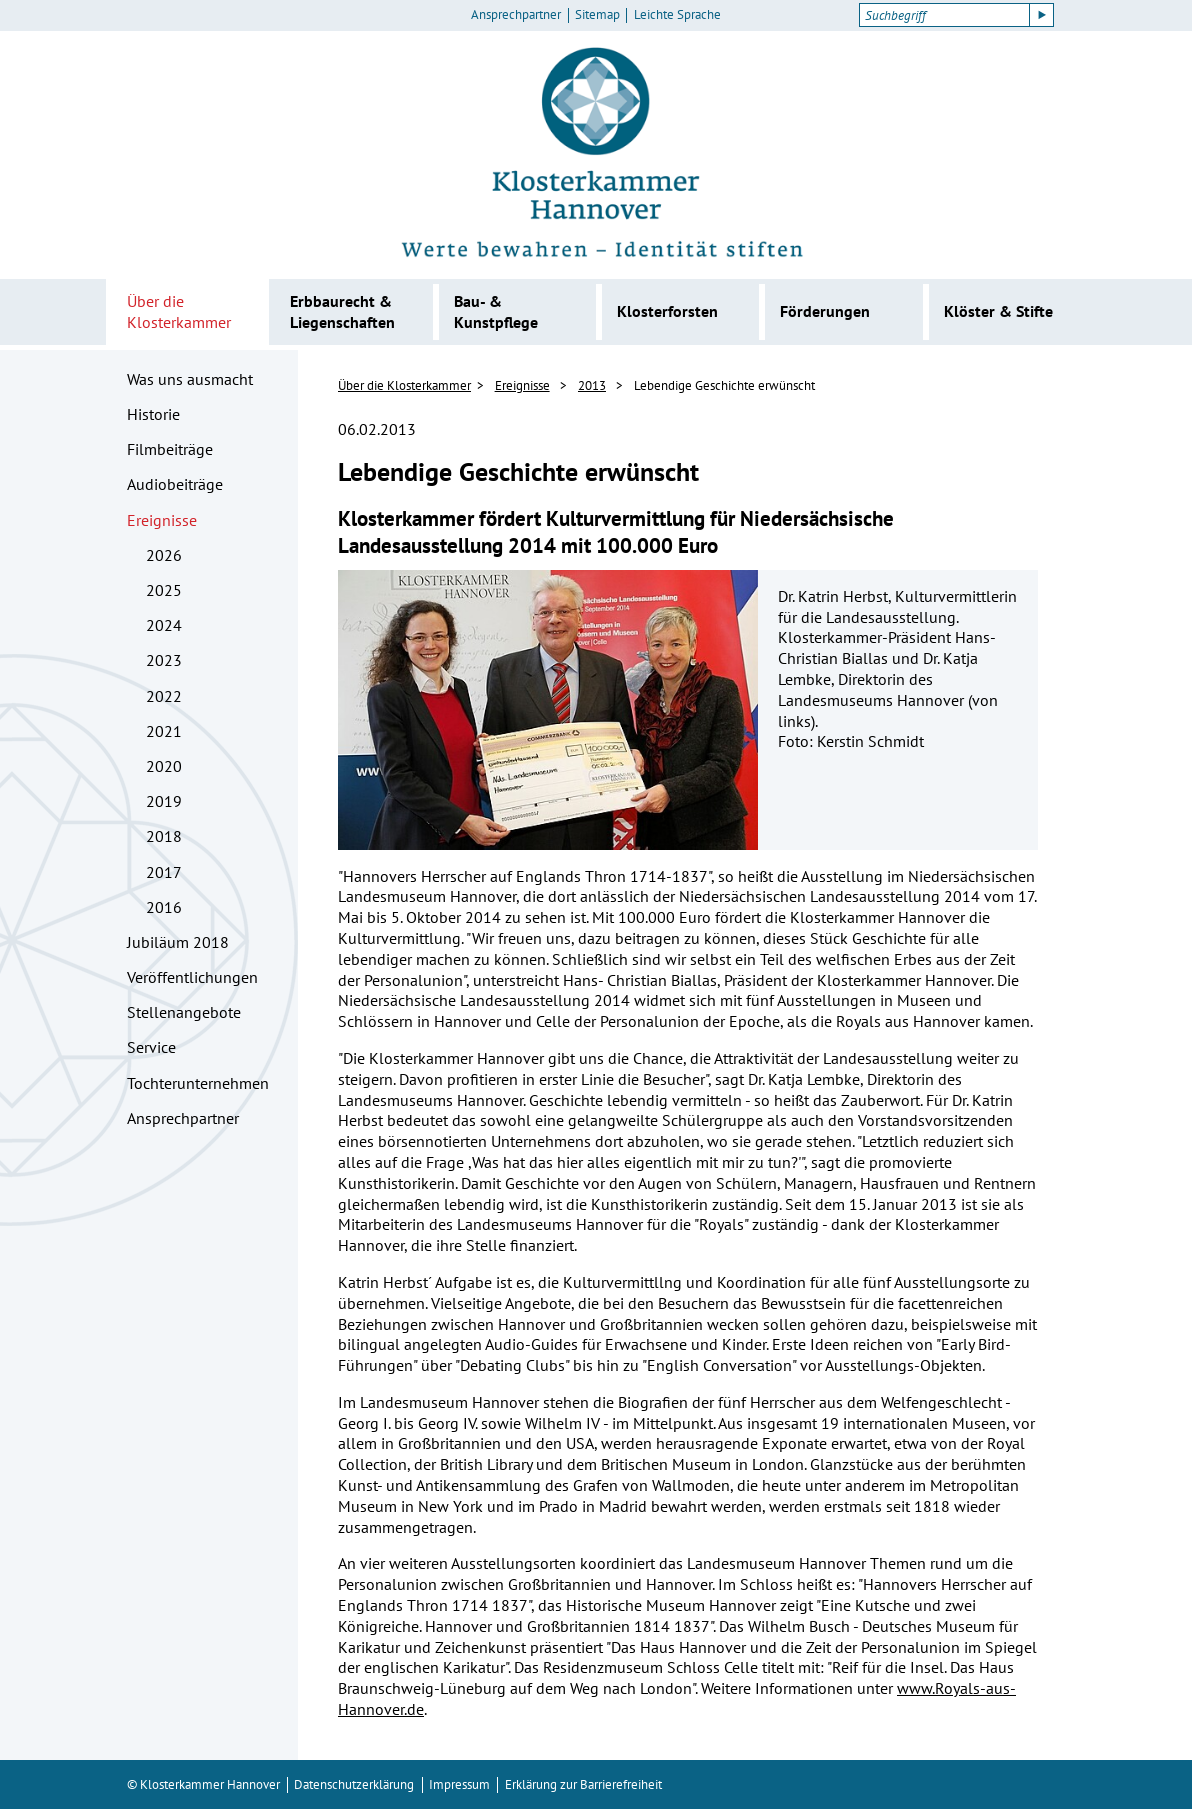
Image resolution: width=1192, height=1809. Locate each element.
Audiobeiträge (175, 484)
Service (151, 1047)
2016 (164, 907)
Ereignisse (162, 520)
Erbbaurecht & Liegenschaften (342, 311)
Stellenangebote (184, 1012)
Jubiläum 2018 (178, 942)
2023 (164, 660)
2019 (164, 801)
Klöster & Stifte (998, 311)
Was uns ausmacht (190, 379)
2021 (164, 731)
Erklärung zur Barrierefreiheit (583, 1784)
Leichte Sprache (677, 15)
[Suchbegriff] (944, 15)
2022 (164, 696)
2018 (164, 836)
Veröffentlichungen (192, 977)
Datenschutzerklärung (354, 1784)
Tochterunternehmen (198, 1083)
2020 (164, 766)
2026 (164, 555)
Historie (153, 414)
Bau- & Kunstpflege (496, 311)
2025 (164, 590)
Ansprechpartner (516, 15)
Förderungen (825, 311)
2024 (164, 625)
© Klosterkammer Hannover (203, 1784)
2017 (164, 872)
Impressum (459, 1784)
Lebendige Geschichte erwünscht (724, 385)
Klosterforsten (667, 311)
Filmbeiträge (170, 449)
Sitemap (597, 15)
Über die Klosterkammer (179, 311)
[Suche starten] (1042, 15)
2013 (592, 385)
